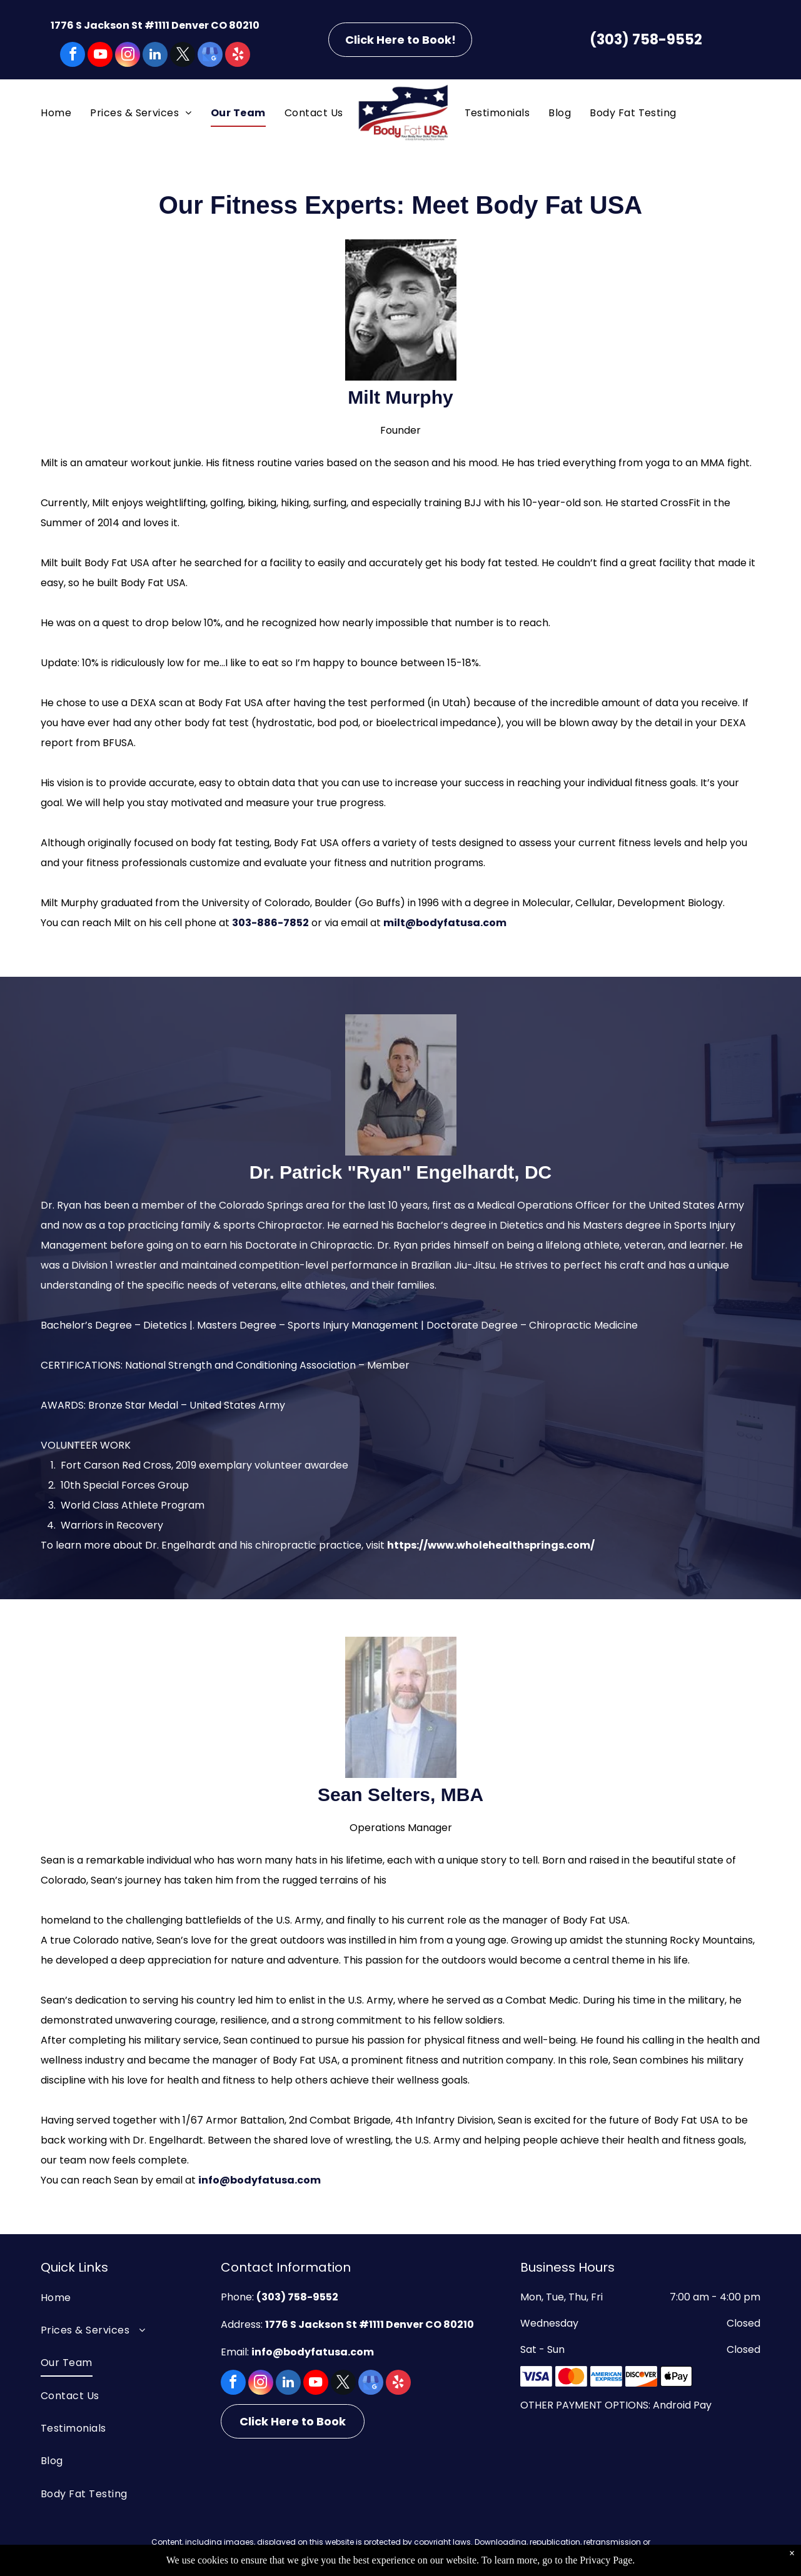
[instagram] (127, 56)
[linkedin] (155, 56)
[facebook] (72, 56)
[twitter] (182, 56)
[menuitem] (56, 113)
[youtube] (100, 56)
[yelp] (237, 56)
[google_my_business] (210, 56)
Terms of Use (482, 2557)
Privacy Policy (545, 2557)
